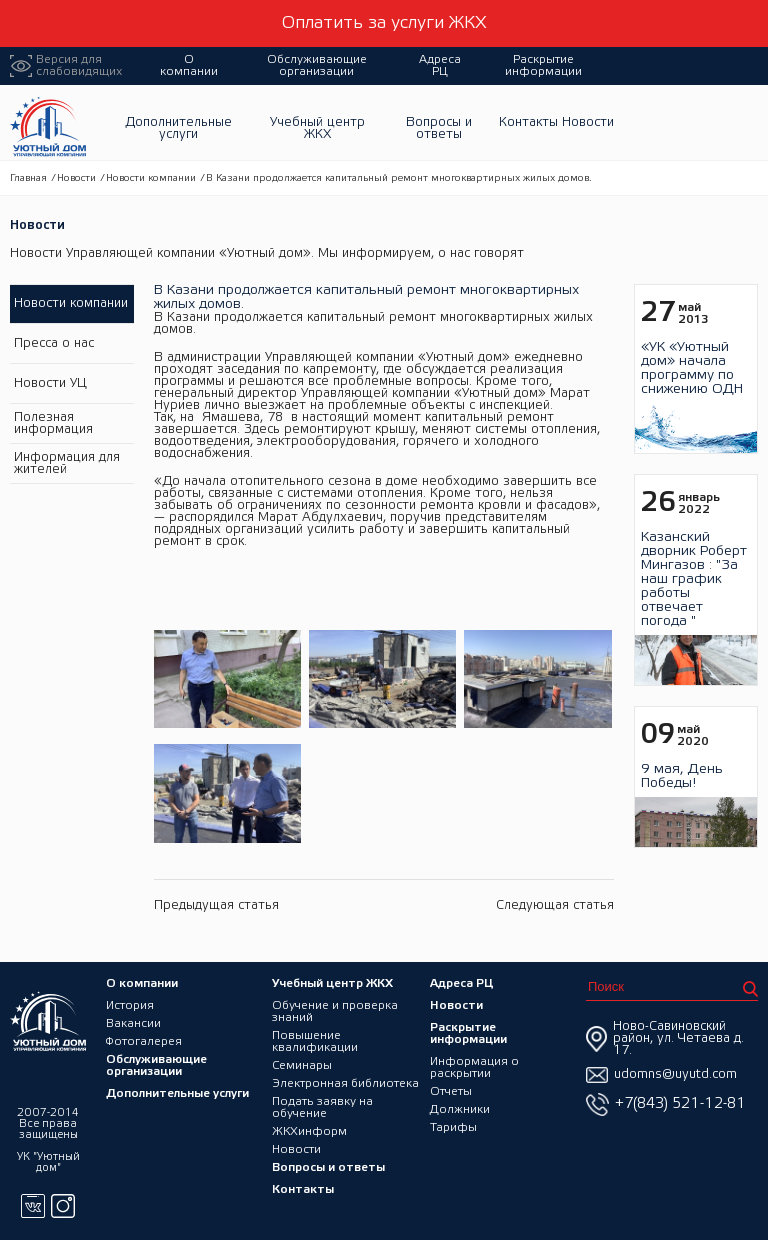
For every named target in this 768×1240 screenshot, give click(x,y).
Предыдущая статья (216, 905)
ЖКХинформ (309, 1131)
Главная (28, 178)
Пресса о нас (54, 343)
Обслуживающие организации (317, 65)
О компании (189, 65)
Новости (588, 122)
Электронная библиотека (345, 1083)
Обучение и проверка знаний (335, 1011)
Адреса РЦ (440, 65)
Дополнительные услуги (178, 128)
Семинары (302, 1065)
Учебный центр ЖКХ (317, 128)
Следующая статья (555, 905)
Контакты (528, 122)
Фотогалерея (144, 1041)
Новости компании (151, 178)
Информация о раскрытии (474, 1067)
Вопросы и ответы (439, 128)
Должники (460, 1109)
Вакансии (133, 1023)
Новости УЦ (50, 383)
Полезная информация (53, 423)
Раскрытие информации (543, 65)
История (130, 1005)
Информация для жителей (67, 463)
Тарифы (453, 1127)
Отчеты (451, 1091)
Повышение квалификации (315, 1041)
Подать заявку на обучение (322, 1107)
